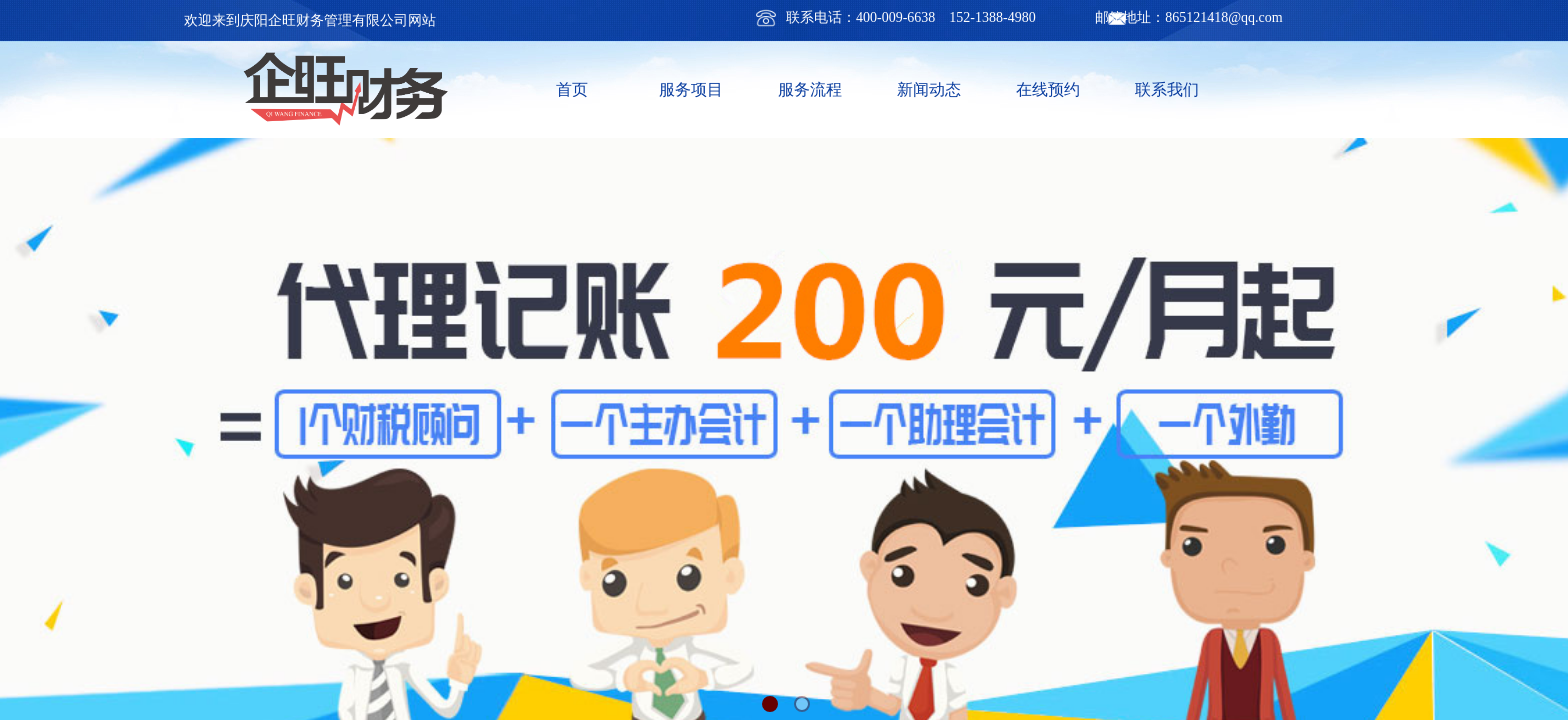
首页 (572, 89)
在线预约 (1048, 89)
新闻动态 (929, 89)
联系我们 (1167, 89)
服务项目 (691, 89)
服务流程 (810, 89)
